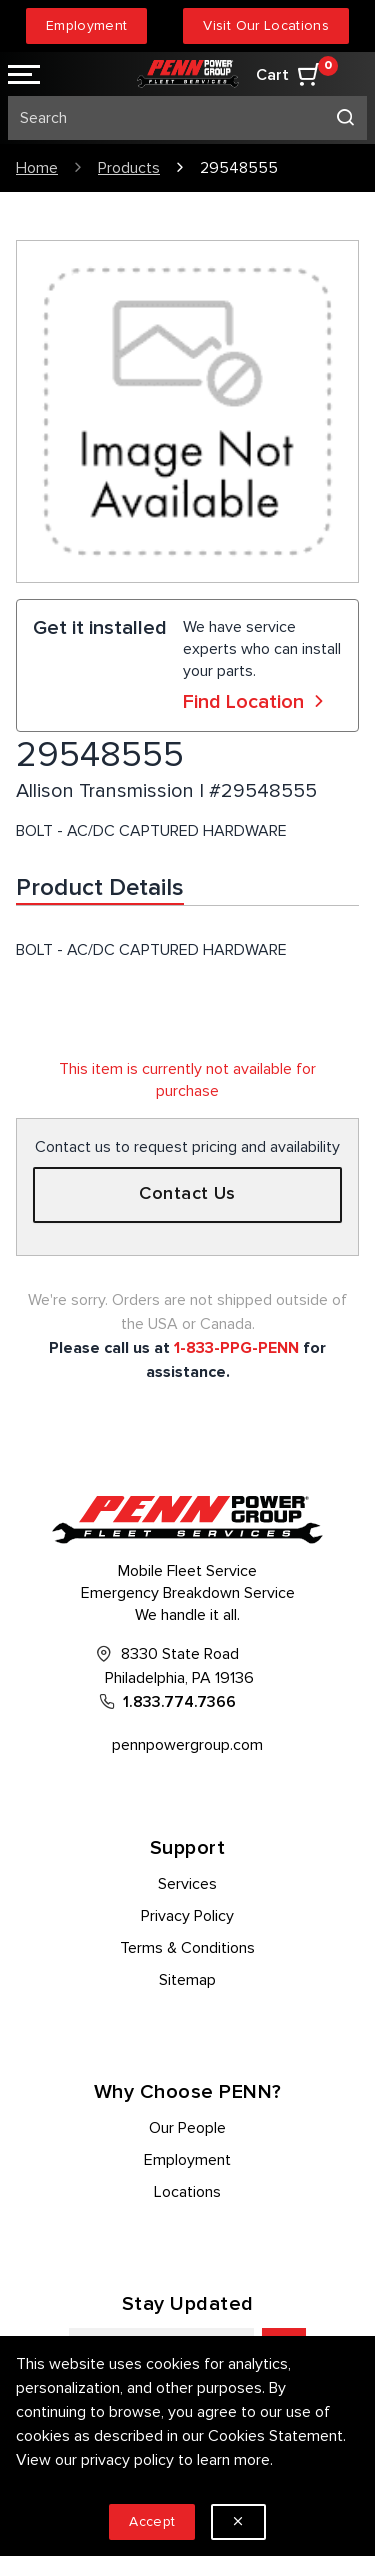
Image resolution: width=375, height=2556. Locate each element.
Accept (152, 2521)
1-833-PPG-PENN (236, 1348)
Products (129, 168)
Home (37, 168)
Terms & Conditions (187, 1948)
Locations (187, 2192)
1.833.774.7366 (179, 1702)
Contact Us (187, 1194)
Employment (87, 25)
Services (187, 1884)
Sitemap (187, 1980)
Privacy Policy (187, 1916)
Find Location (256, 702)
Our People (187, 2128)
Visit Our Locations (266, 25)
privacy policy (127, 2460)
